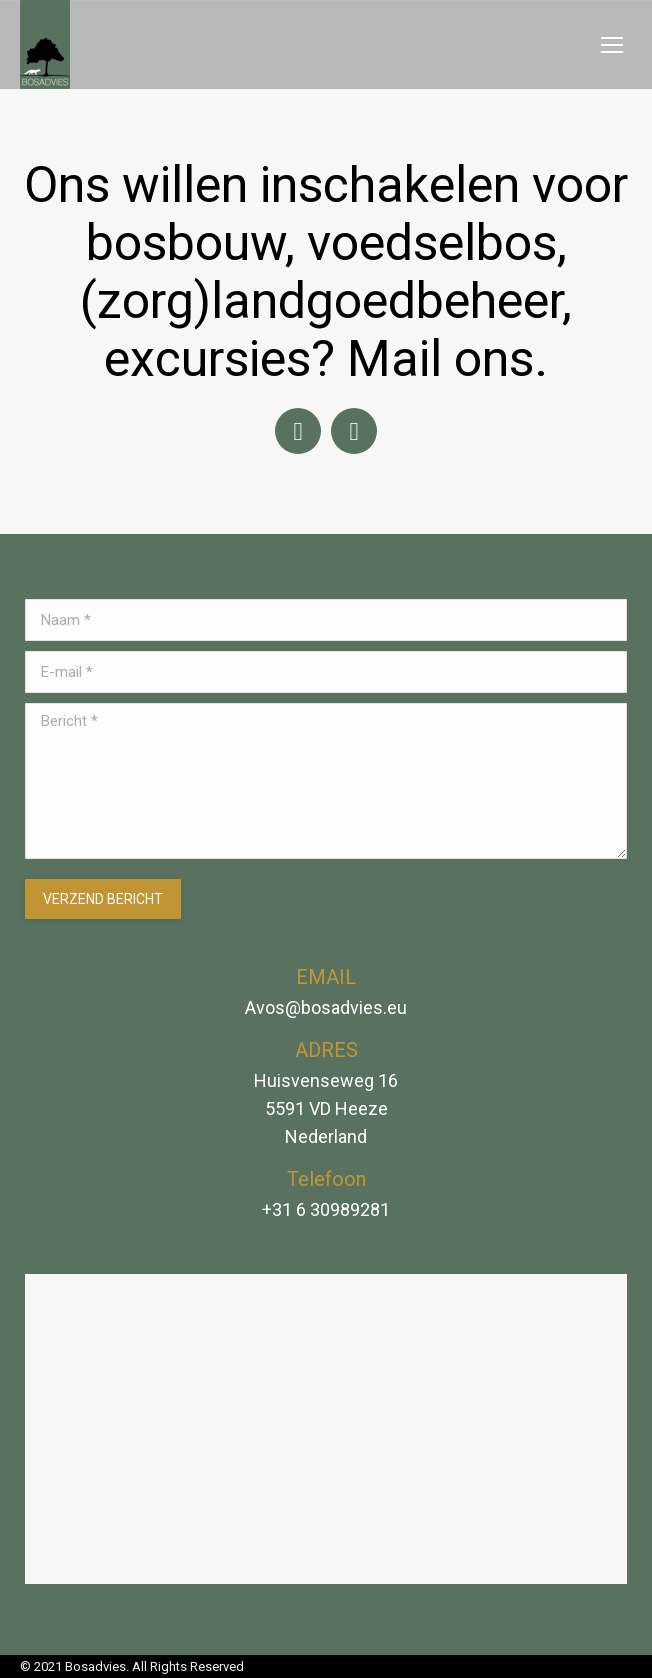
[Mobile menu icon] (612, 45)
